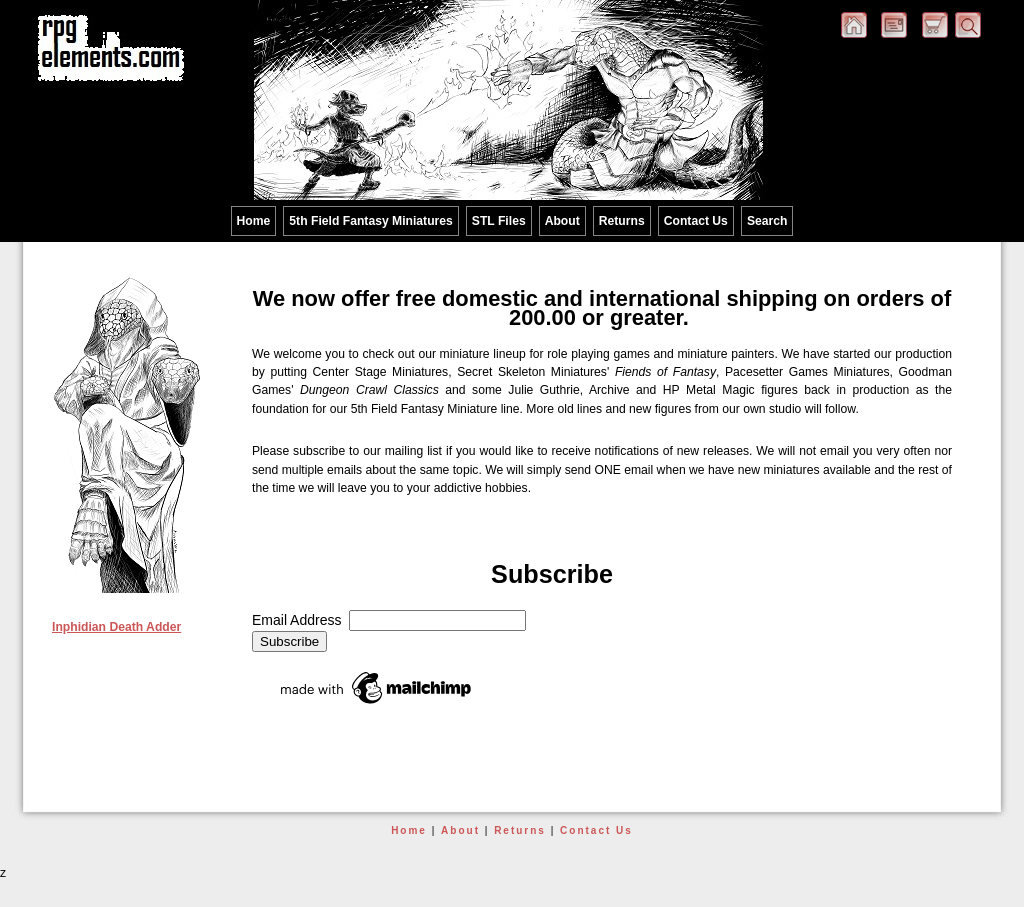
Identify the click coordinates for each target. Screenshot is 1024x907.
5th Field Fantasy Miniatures (370, 221)
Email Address (300, 620)
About (562, 221)
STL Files (499, 221)
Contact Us (696, 221)
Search (767, 221)
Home (254, 221)
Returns (622, 221)
